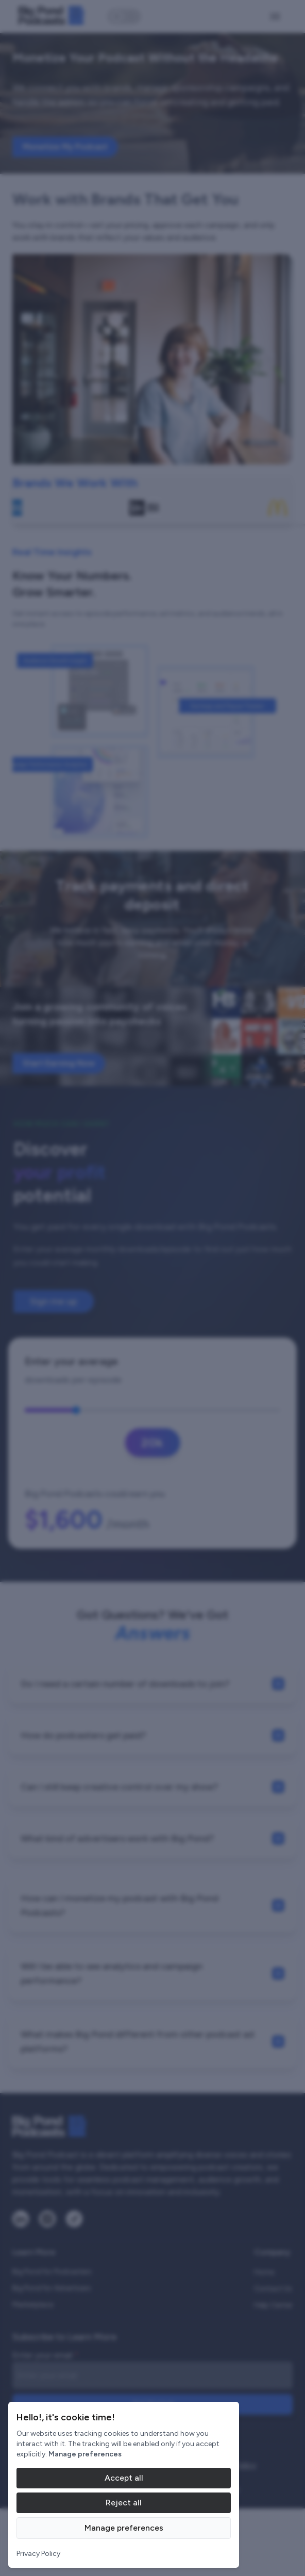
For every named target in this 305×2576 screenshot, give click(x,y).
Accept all (124, 2478)
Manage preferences (123, 2528)
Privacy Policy (38, 2553)
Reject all (124, 2502)
